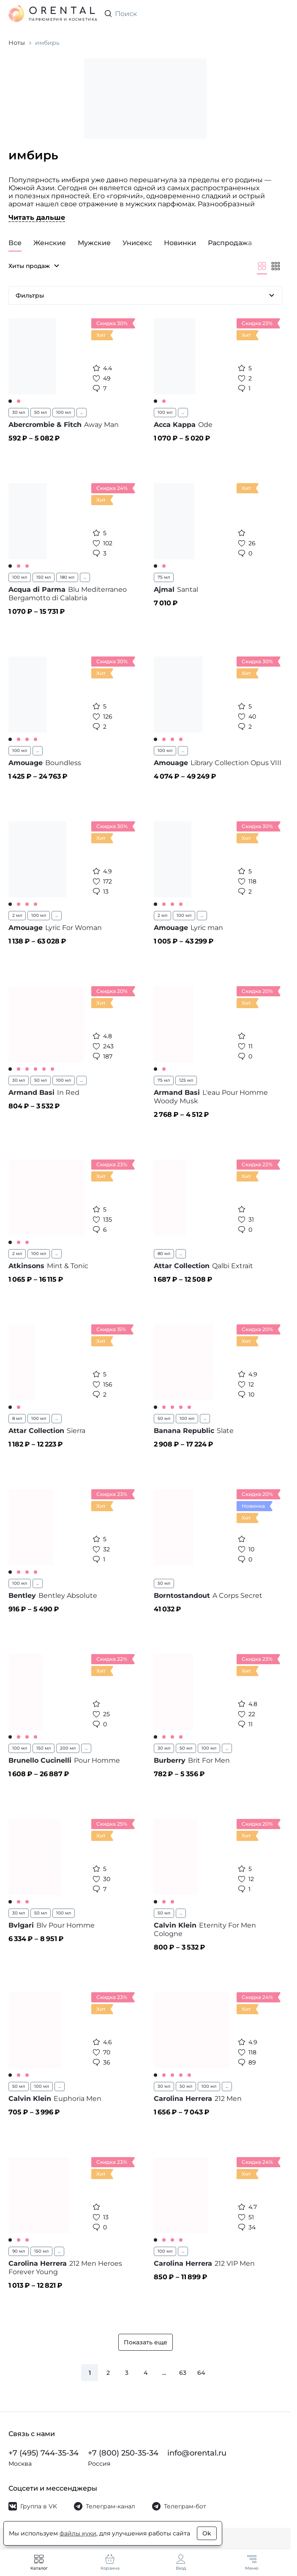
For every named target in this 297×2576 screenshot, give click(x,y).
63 (182, 2372)
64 (201, 2372)
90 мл (18, 2251)
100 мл (63, 412)
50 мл (40, 412)
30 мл (18, 412)
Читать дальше (36, 217)
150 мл (43, 577)
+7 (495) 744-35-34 (43, 2453)
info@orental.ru (196, 2453)
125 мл (186, 1080)
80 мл (164, 1253)
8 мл (17, 1418)
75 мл (164, 577)
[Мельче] (275, 265)
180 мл (67, 577)
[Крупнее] (262, 265)
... (81, 412)
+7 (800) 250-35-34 (123, 2453)
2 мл (17, 915)
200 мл (68, 1748)
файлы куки (78, 2533)
